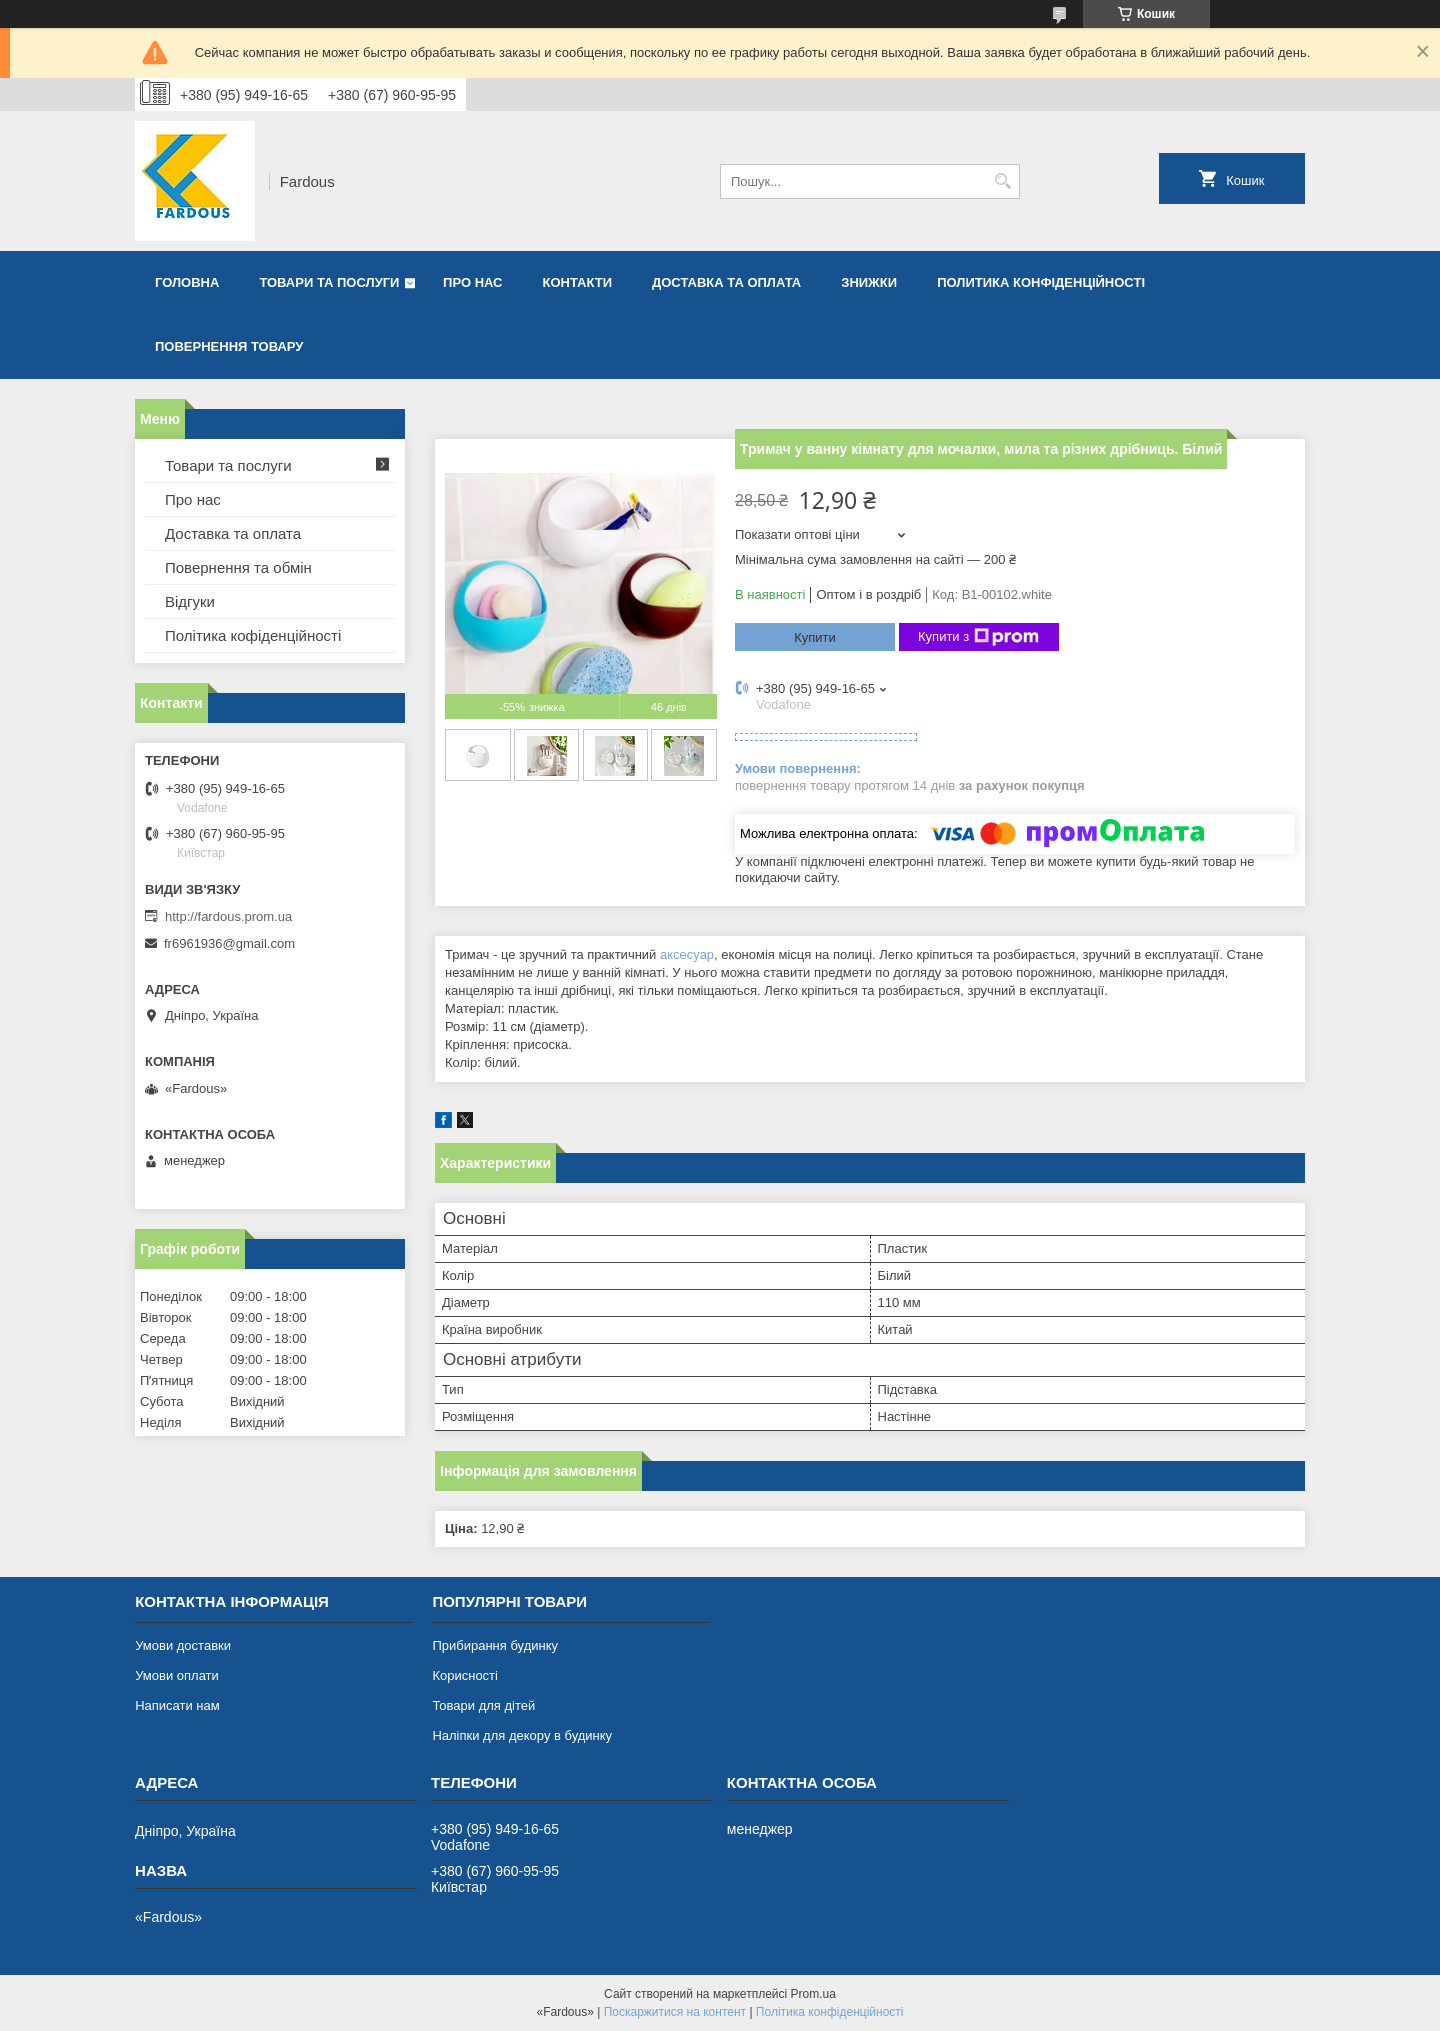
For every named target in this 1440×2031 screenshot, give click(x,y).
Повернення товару (229, 346)
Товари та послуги (329, 282)
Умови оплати (177, 1675)
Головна (187, 282)
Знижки (869, 282)
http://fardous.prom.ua (228, 916)
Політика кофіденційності (253, 635)
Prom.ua (813, 1994)
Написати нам (177, 1705)
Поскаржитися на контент (675, 2012)
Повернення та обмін (238, 567)
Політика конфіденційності (830, 2012)
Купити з (978, 637)
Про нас (472, 282)
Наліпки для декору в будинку (522, 1735)
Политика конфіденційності (1041, 282)
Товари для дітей (483, 1705)
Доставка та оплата (726, 282)
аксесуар (687, 954)
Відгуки (190, 601)
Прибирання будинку (495, 1645)
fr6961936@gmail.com (229, 943)
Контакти (578, 282)
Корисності (465, 1675)
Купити (815, 637)
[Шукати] (1002, 181)
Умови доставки (183, 1645)
